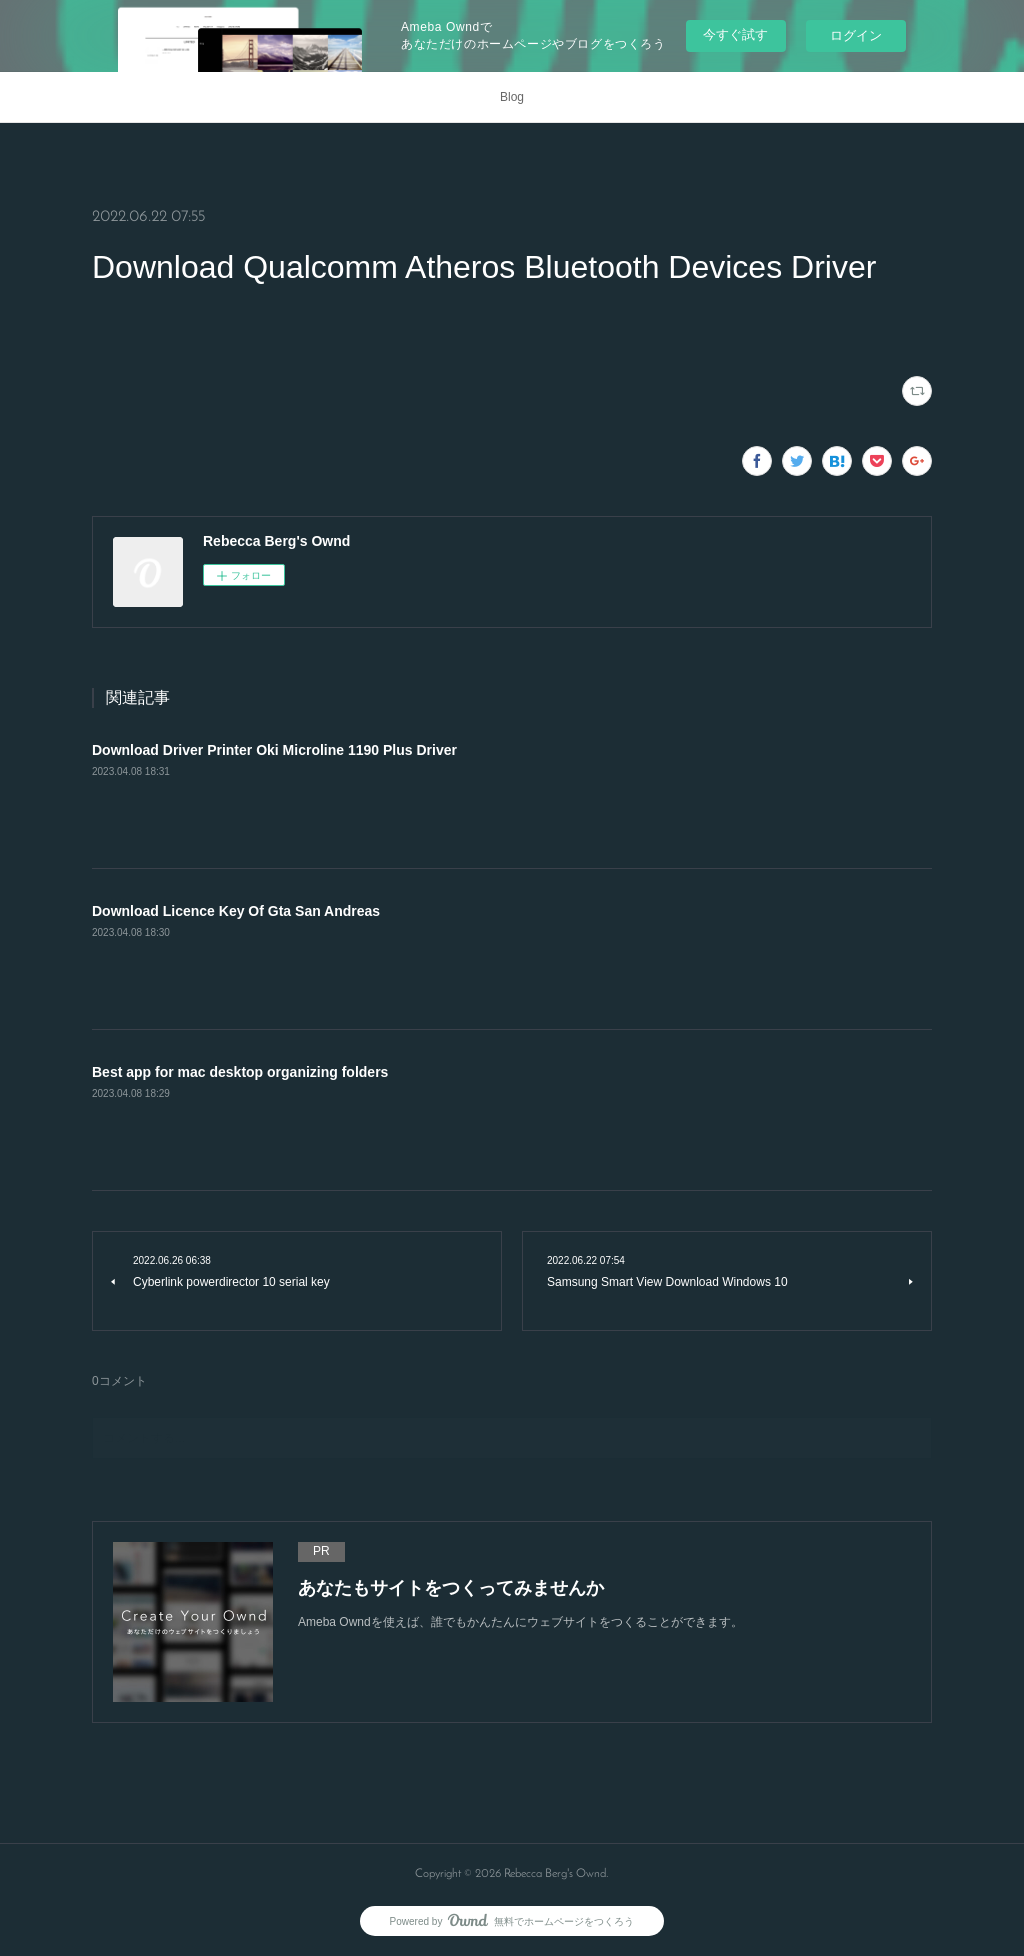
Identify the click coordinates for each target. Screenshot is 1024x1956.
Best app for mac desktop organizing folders (240, 1072)
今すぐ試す (735, 34)
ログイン (856, 35)
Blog (512, 97)
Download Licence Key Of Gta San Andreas (236, 911)
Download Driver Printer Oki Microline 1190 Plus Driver (274, 750)
